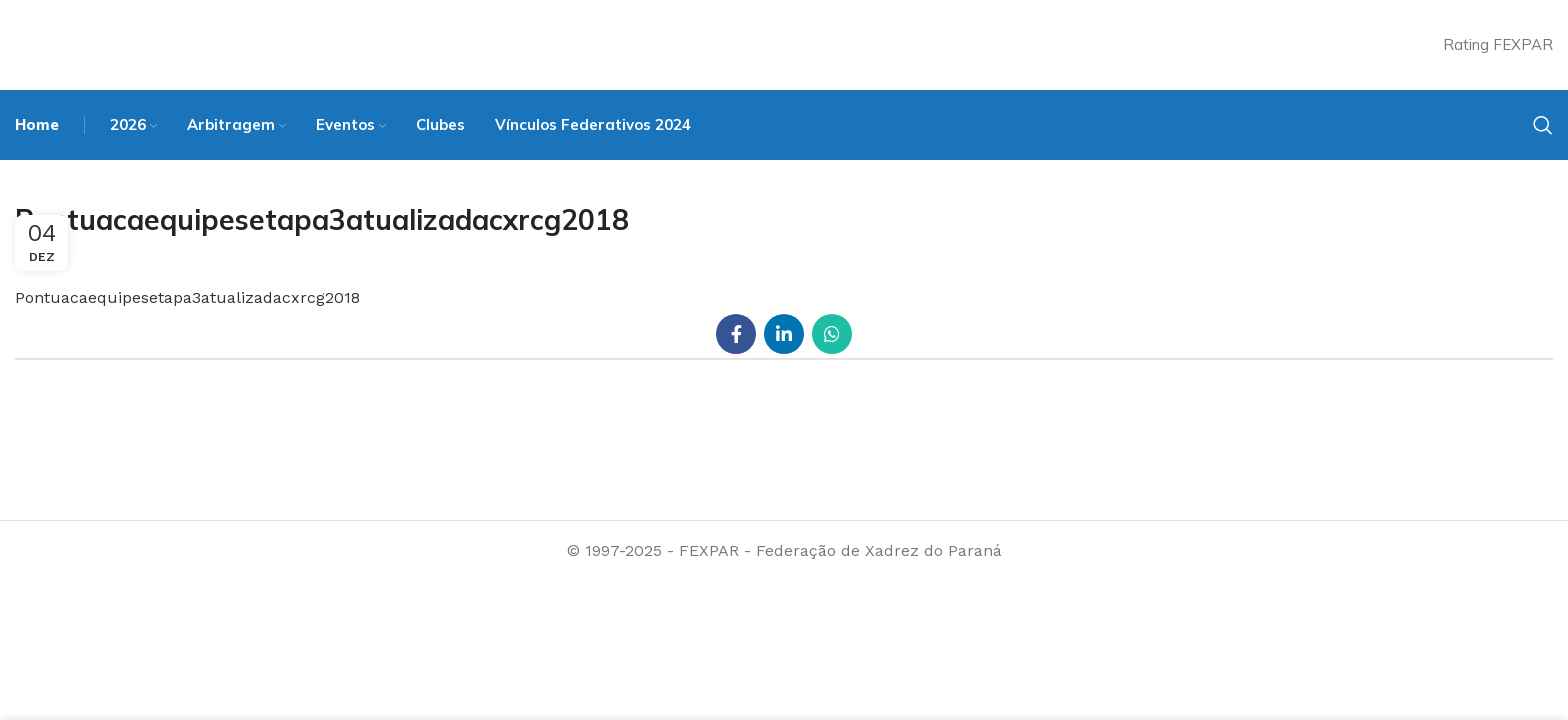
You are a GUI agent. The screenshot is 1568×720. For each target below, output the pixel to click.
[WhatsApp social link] (832, 334)
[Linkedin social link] (784, 334)
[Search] (1543, 125)
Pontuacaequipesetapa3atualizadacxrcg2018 (187, 297)
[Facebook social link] (736, 334)
